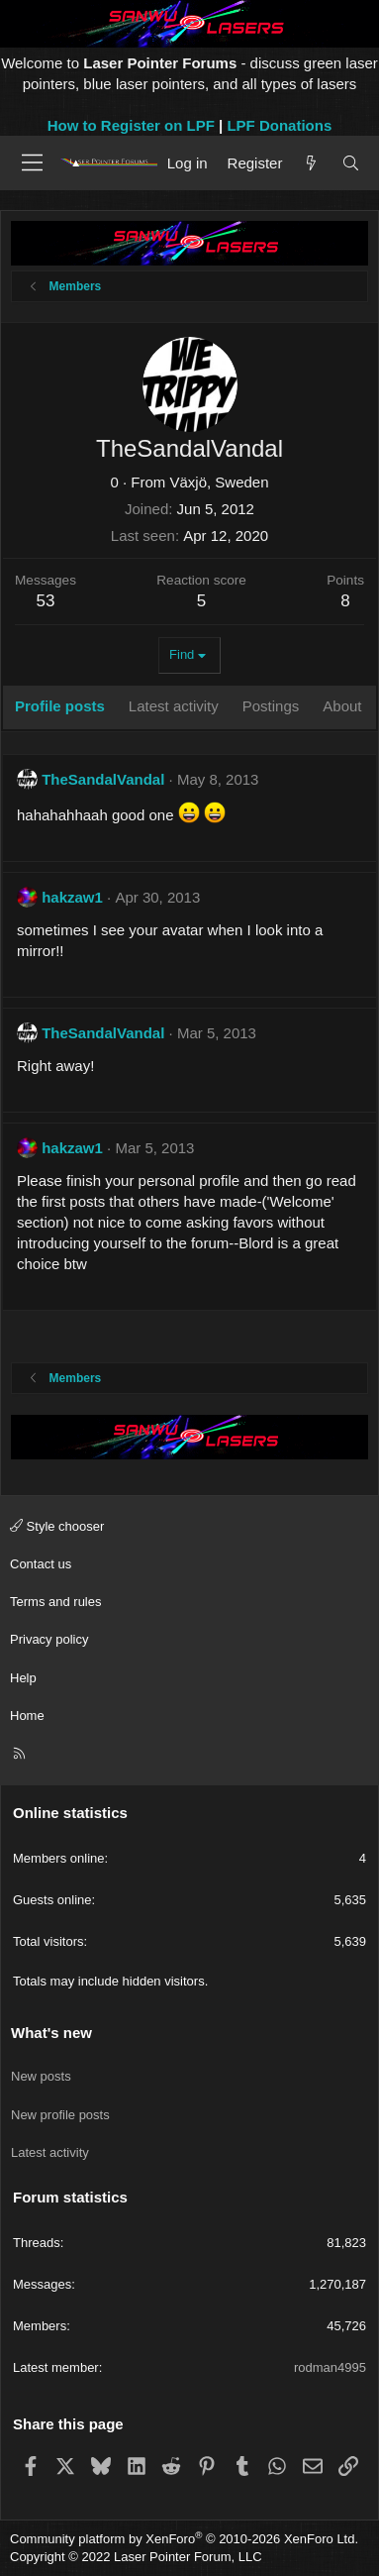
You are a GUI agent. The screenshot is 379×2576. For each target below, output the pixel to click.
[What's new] (311, 163)
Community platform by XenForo (184, 2538)
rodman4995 (330, 2367)
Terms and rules (55, 1601)
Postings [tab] (271, 706)
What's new (51, 2032)
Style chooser (57, 1526)
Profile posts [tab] (60, 706)
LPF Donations (279, 125)
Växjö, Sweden (218, 482)
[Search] (351, 163)
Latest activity (50, 2152)
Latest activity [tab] (174, 706)
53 (46, 600)
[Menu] (32, 162)
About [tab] (342, 706)
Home (27, 1715)
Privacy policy (49, 1639)
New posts (41, 2076)
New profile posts (60, 2114)
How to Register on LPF (131, 125)
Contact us (40, 1563)
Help (23, 1677)
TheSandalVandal (103, 779)
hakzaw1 (72, 897)
